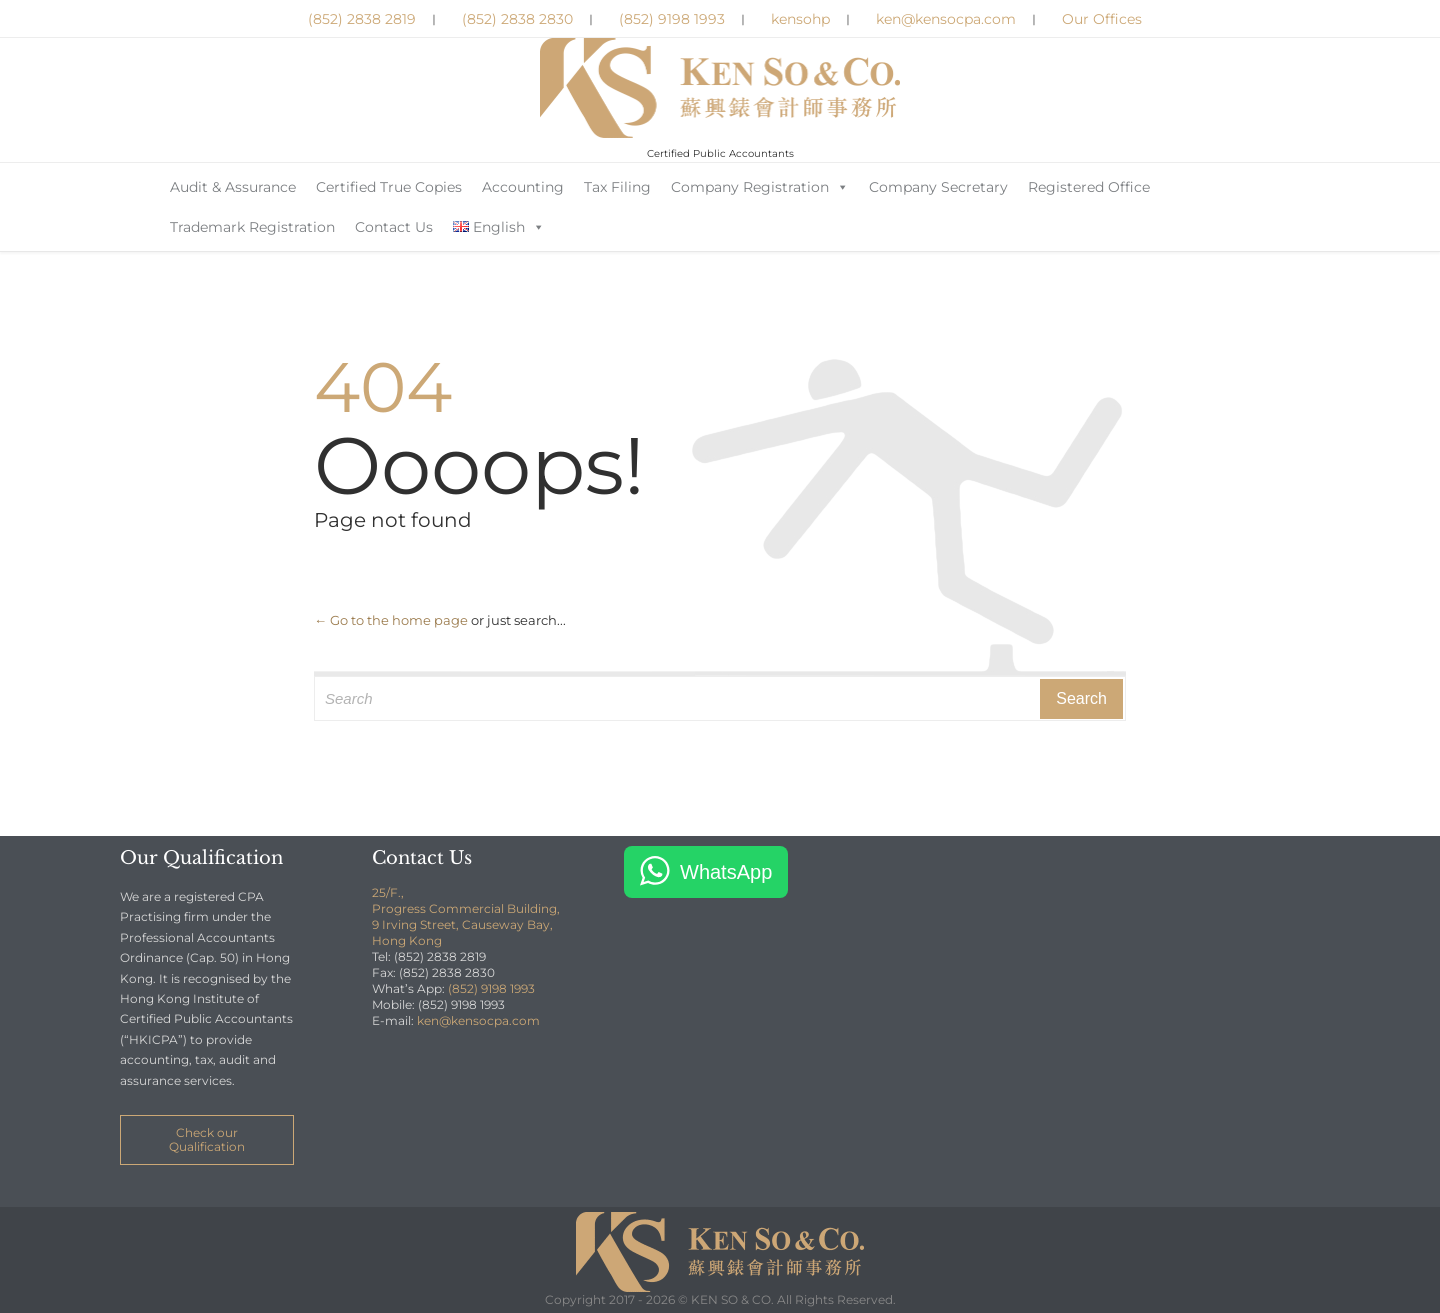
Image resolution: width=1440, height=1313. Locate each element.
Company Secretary (938, 187)
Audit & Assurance (233, 187)
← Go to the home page (391, 620)
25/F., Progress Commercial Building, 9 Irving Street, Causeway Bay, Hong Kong (466, 916)
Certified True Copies (389, 187)
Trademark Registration (252, 227)
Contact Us (394, 227)
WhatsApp (726, 872)
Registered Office (1089, 187)
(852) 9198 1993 (491, 988)
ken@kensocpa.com (478, 1020)
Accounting (523, 187)
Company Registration (760, 187)
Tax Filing (617, 187)
